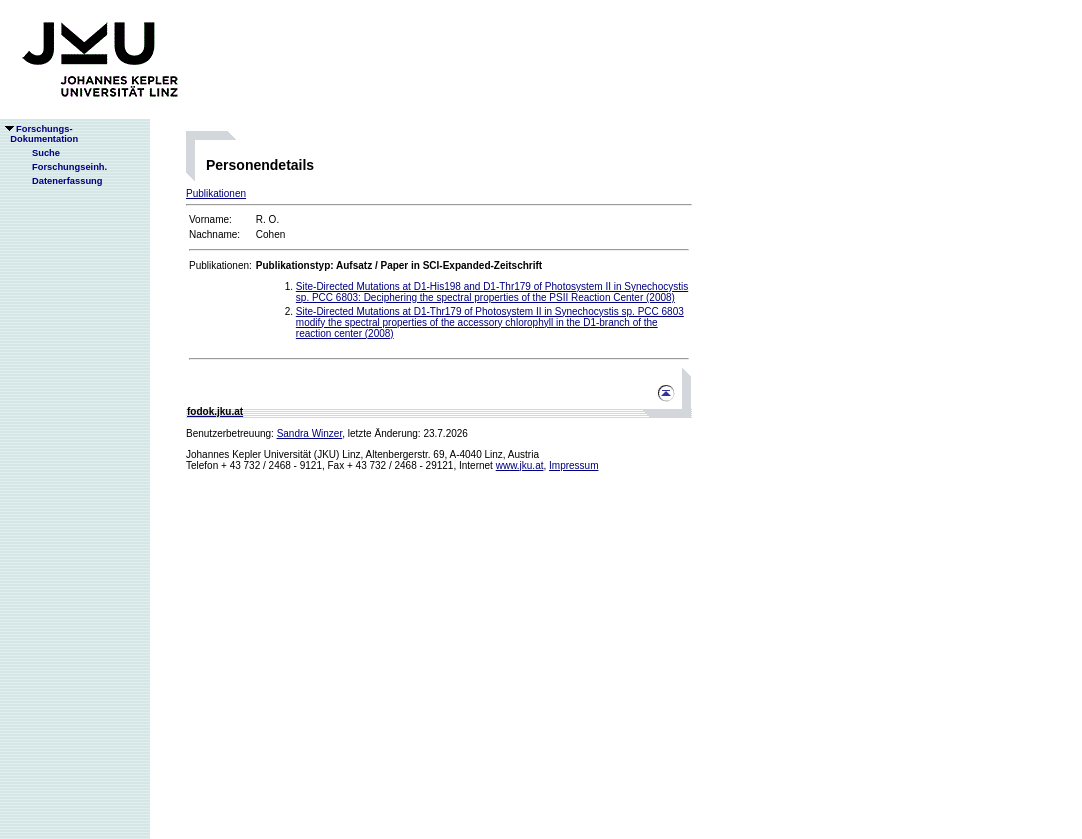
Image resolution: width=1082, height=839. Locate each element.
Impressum (573, 465)
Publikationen (216, 193)
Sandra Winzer (310, 433)
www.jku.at (520, 465)
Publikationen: (220, 265)
